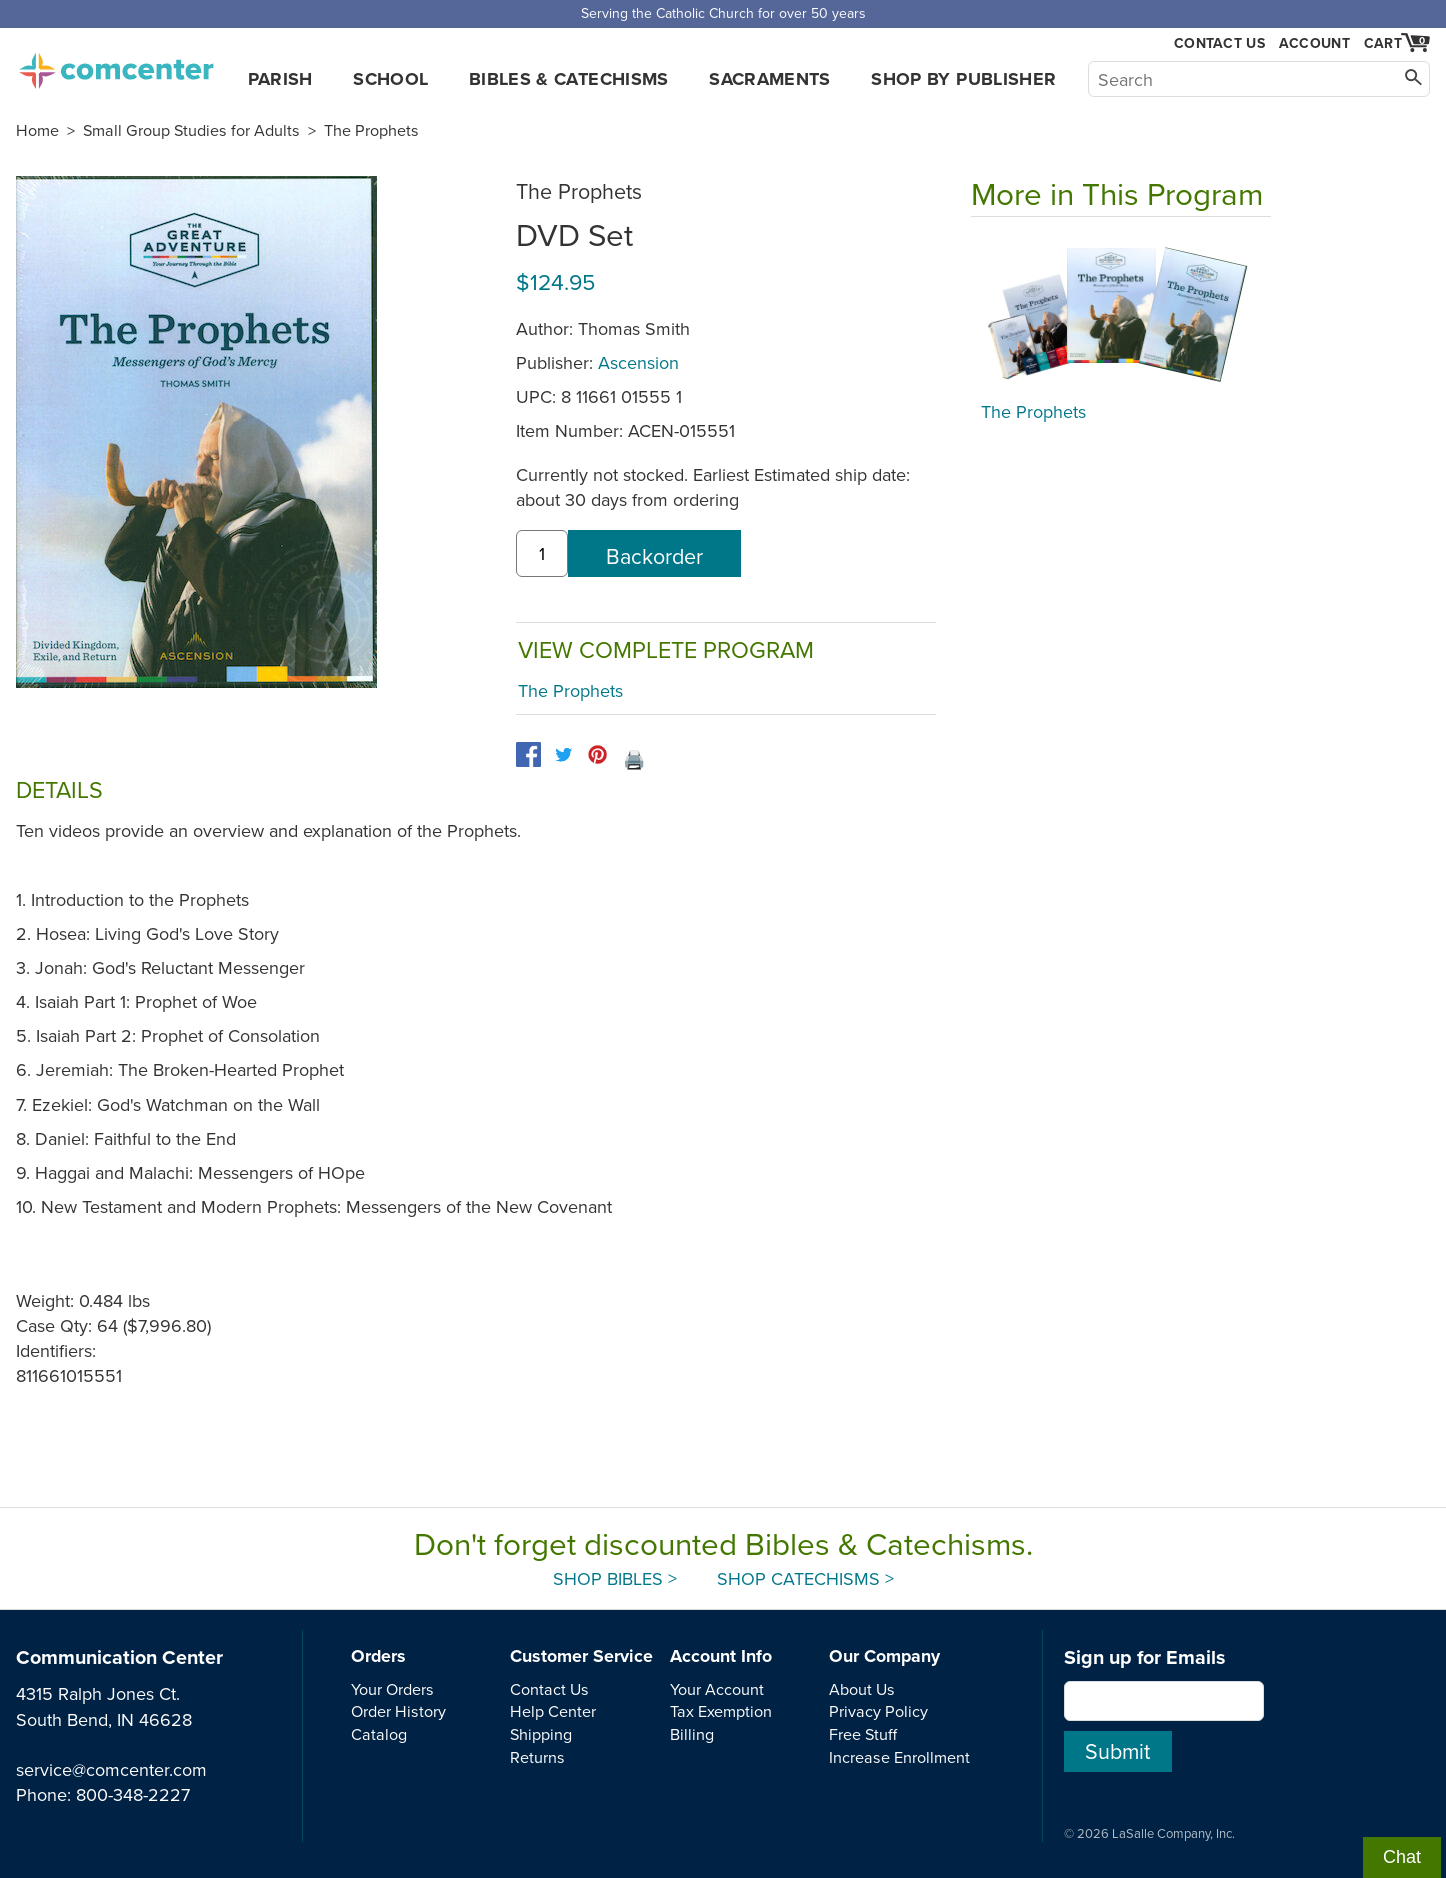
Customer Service (581, 1656)
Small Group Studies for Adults (191, 130)
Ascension (638, 362)
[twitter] (563, 754)
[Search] (1259, 79)
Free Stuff (863, 1734)
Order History (398, 1711)
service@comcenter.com (111, 1769)
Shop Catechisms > (805, 1578)
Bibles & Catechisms (569, 79)
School (390, 79)
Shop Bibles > (615, 1578)
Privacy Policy (878, 1711)
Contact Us (1219, 43)
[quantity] (542, 553)
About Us (862, 1689)
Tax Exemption (721, 1711)
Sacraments (770, 79)
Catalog (379, 1734)
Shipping (541, 1734)
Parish (280, 79)
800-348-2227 (133, 1794)
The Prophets (371, 130)
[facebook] (528, 754)
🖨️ (634, 759)
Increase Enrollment (899, 1757)
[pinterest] (597, 754)
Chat (1402, 1857)
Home (37, 130)
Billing (692, 1734)
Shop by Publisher (963, 79)
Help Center (553, 1711)
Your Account (717, 1689)
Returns (537, 1757)
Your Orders (392, 1689)
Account (1314, 43)
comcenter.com (116, 65)
